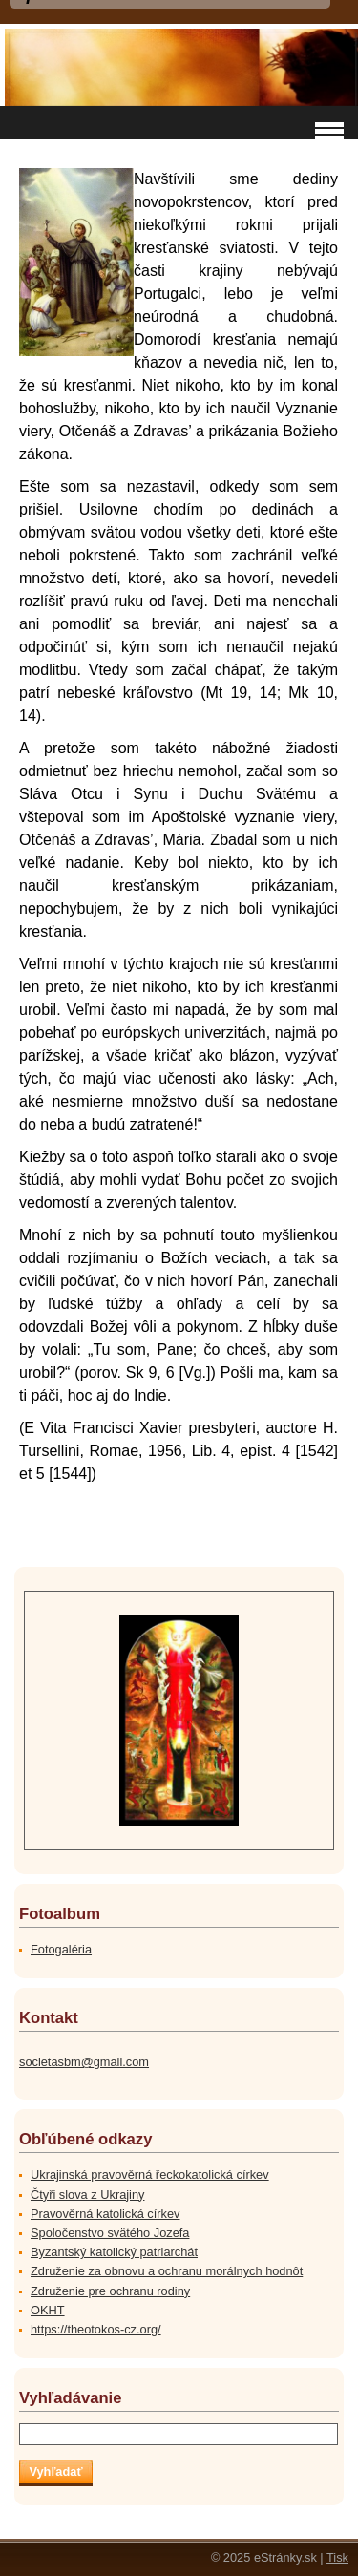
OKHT (48, 2310)
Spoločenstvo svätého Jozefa (110, 2233)
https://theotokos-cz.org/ (96, 2329)
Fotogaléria (61, 1949)
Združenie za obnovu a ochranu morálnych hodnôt (167, 2271)
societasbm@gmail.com (84, 2062)
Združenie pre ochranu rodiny (110, 2291)
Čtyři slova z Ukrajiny (87, 2194)
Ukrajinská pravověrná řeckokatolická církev (150, 2174)
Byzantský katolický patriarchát (114, 2252)
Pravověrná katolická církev (105, 2213)
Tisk (337, 2557)
